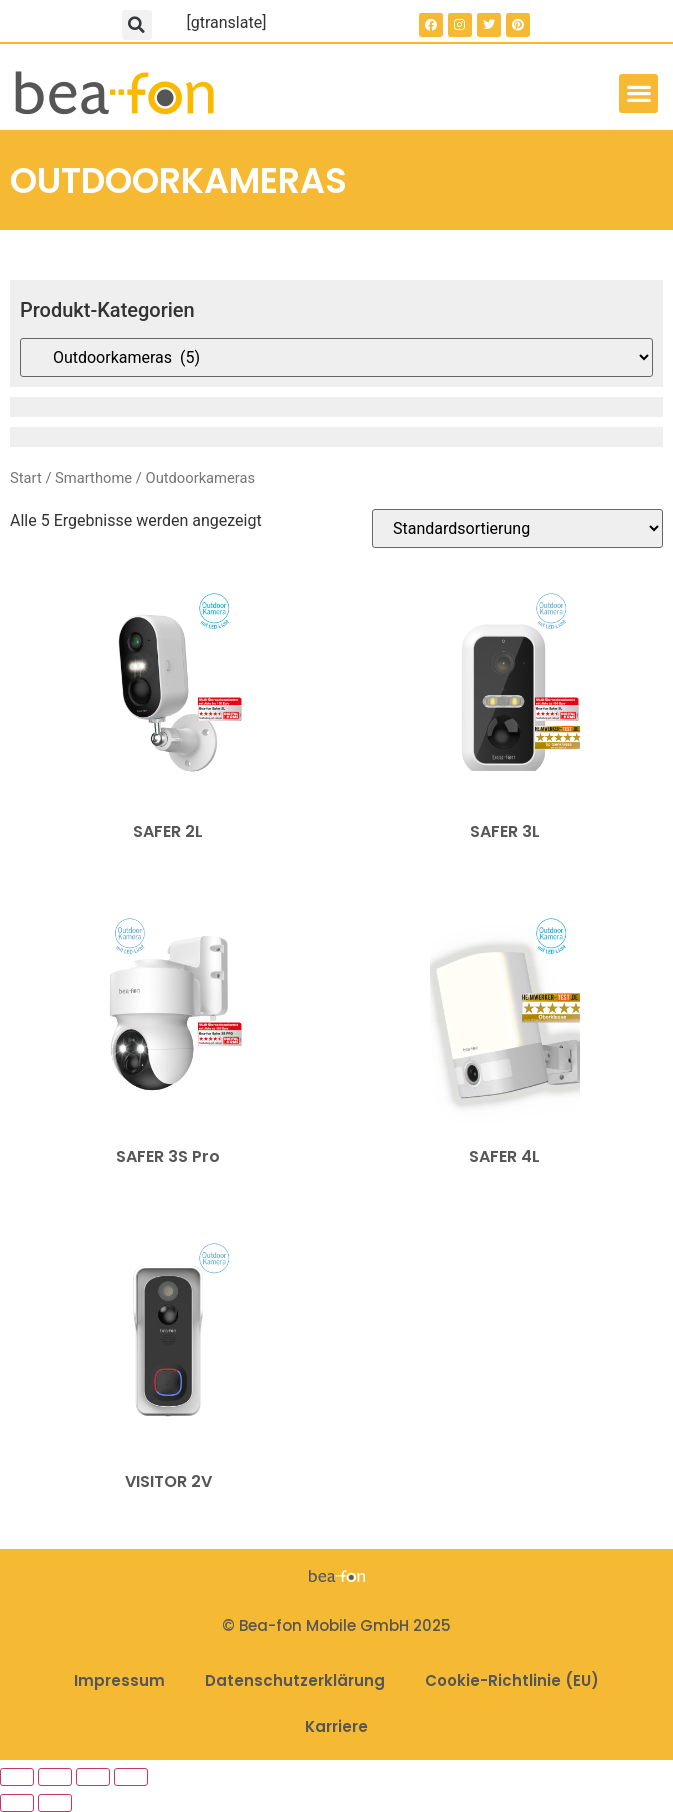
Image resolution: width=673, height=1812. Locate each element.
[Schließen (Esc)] (131, 1777)
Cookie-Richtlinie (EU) (512, 1680)
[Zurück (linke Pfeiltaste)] (17, 1803)
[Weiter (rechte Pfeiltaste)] (55, 1803)
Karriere (336, 1726)
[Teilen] (93, 1777)
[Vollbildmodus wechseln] (55, 1777)
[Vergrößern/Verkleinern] (17, 1777)
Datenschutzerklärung (295, 1680)
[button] (137, 25)
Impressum (119, 1680)
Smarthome (93, 478)
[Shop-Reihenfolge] (517, 528)
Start (26, 478)
